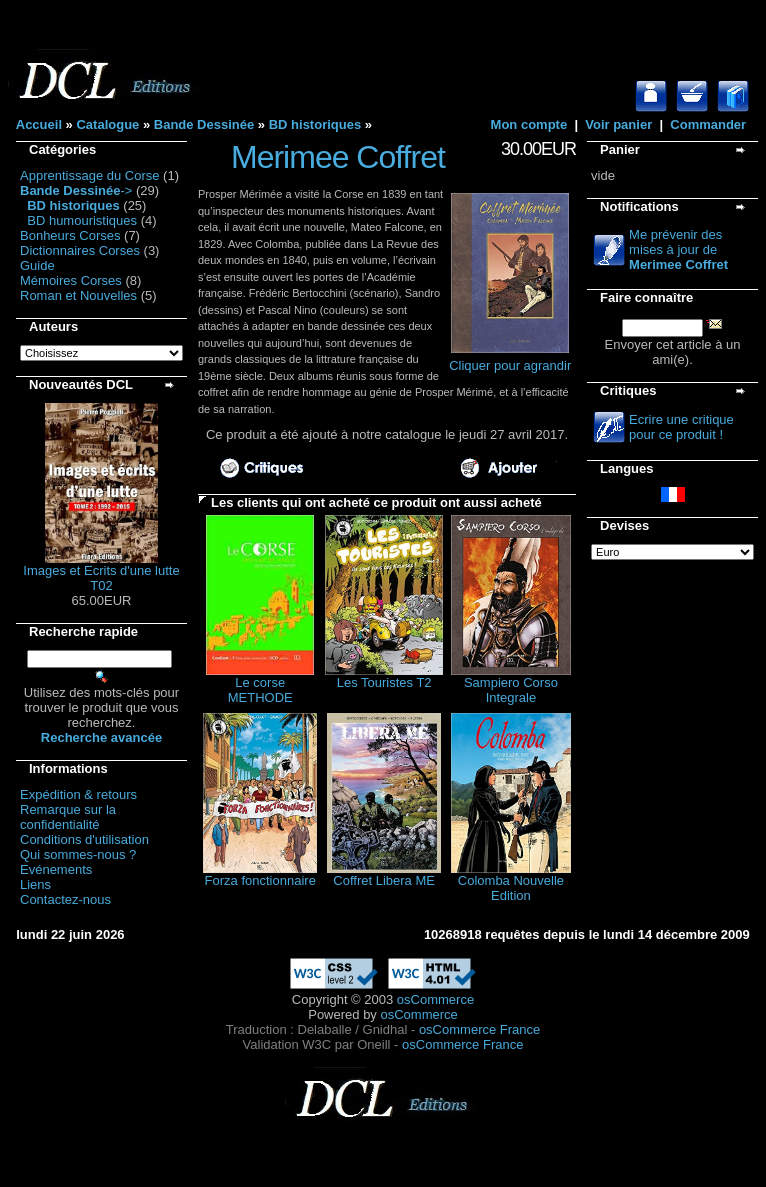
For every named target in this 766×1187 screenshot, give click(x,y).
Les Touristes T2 (384, 682)
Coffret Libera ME (384, 880)
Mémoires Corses (71, 280)
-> (76, 190)
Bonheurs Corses (70, 235)
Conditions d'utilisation (84, 839)
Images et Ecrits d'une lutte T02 (101, 578)
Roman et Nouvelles (78, 295)
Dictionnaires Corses (80, 250)
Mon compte (529, 124)
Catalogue (107, 124)
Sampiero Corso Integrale (511, 690)
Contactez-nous (65, 899)
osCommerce (435, 999)
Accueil (39, 124)
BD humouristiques (82, 220)
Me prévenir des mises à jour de (678, 249)
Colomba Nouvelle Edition (511, 888)
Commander (708, 124)
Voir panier (618, 124)
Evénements (56, 869)
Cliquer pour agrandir (510, 359)
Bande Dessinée (204, 124)
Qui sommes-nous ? (78, 854)
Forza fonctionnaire (260, 880)
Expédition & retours (78, 794)
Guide (37, 265)
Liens (35, 884)
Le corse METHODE (260, 690)
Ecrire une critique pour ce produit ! (681, 427)
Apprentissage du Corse (89, 175)
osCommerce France (479, 1029)
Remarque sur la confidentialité (68, 817)
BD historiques (315, 124)
